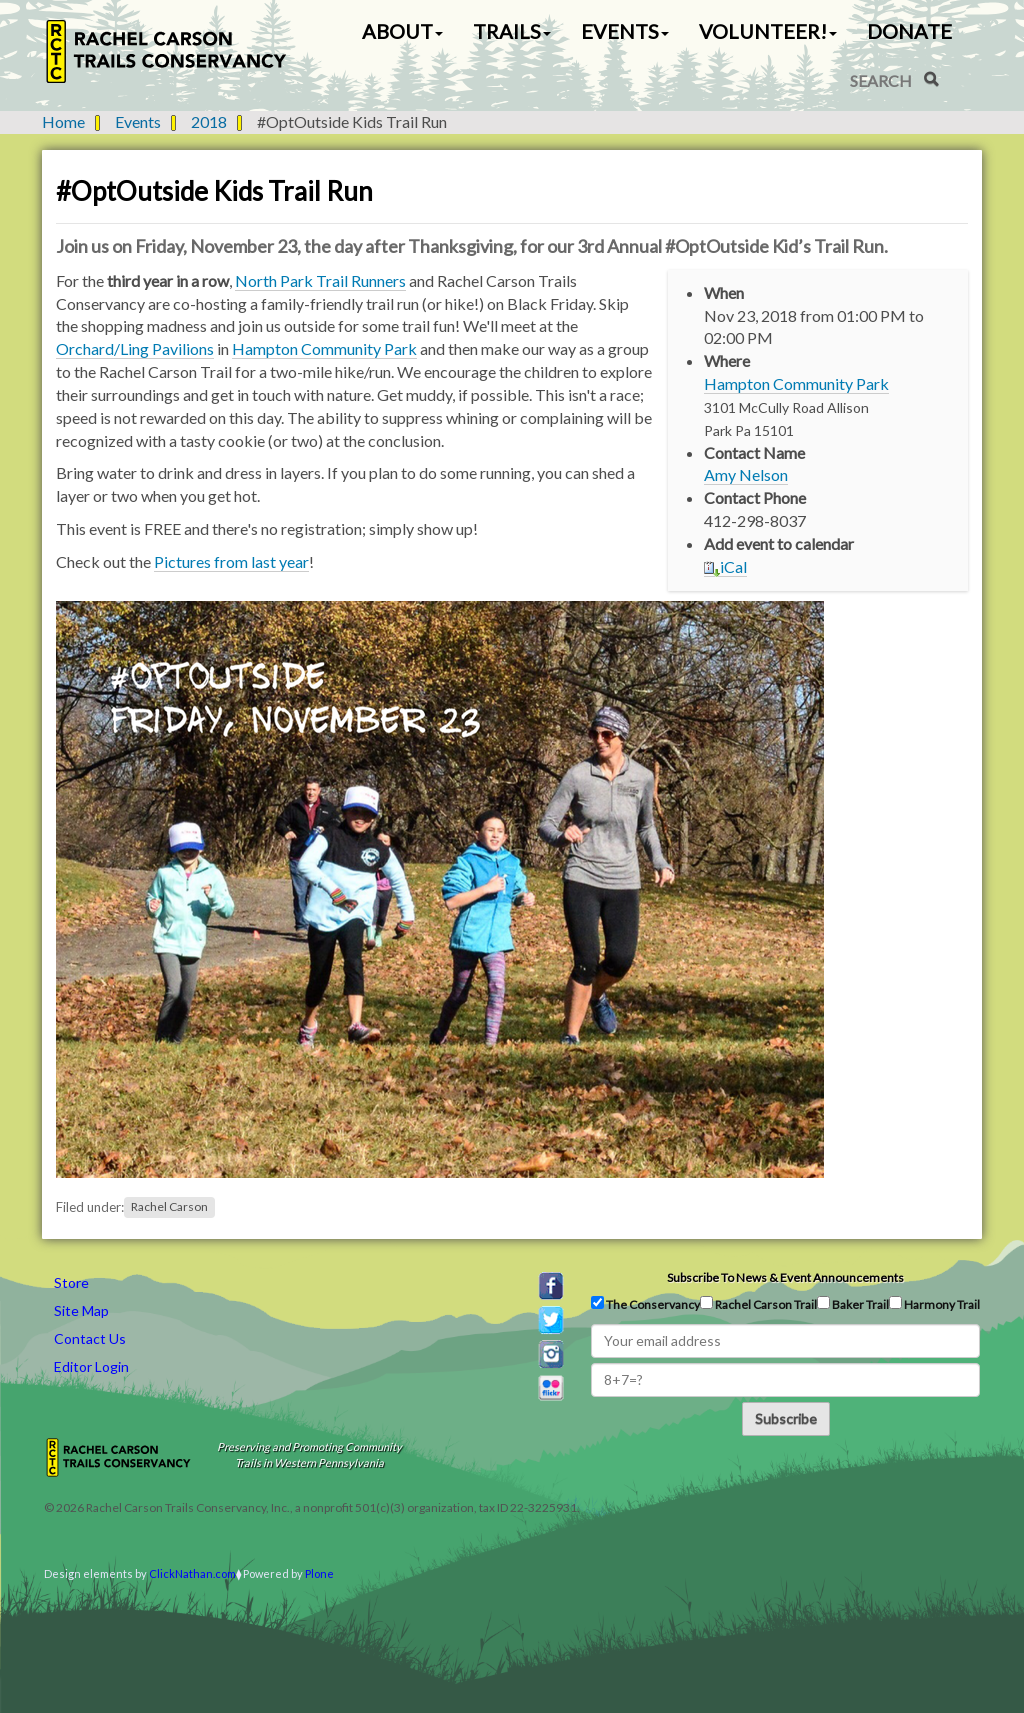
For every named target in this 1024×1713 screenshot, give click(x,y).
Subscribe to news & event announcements (785, 1277)
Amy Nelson (746, 474)
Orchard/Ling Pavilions (135, 348)
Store (71, 1282)
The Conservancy (645, 1304)
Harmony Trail (934, 1304)
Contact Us (90, 1338)
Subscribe (786, 1418)
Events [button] (625, 31)
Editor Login (91, 1366)
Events (138, 121)
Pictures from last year (231, 561)
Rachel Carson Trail (758, 1304)
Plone (319, 1573)
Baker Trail (853, 1304)
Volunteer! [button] (768, 31)
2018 (209, 121)
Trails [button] (512, 31)
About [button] (402, 31)
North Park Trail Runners (320, 280)
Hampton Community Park (796, 383)
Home (63, 121)
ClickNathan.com (192, 1573)
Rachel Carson (169, 1207)
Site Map (81, 1310)
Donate (909, 31)
